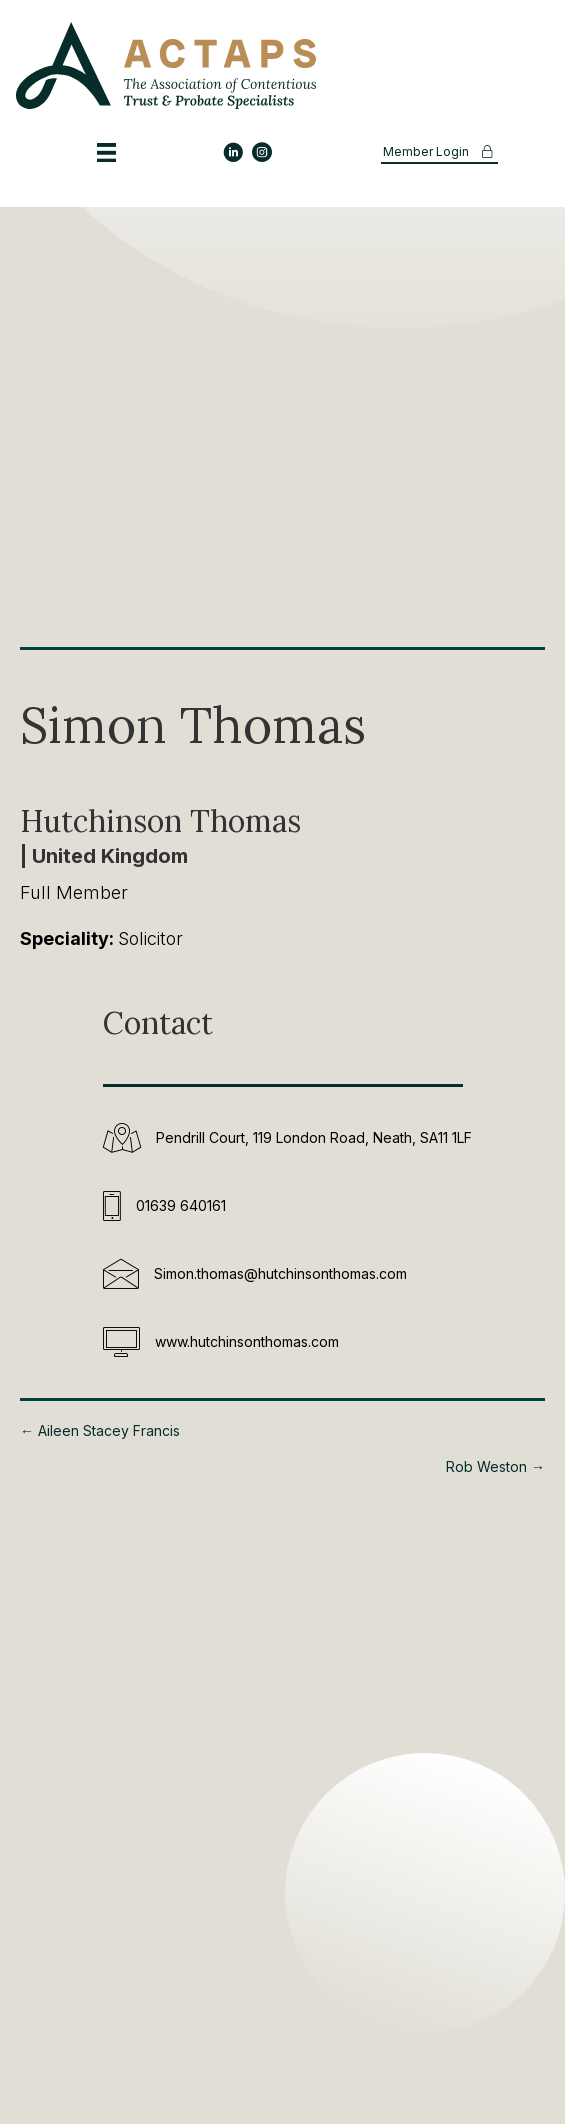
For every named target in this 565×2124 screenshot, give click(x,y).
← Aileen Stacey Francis (100, 1430)
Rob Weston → (495, 1466)
